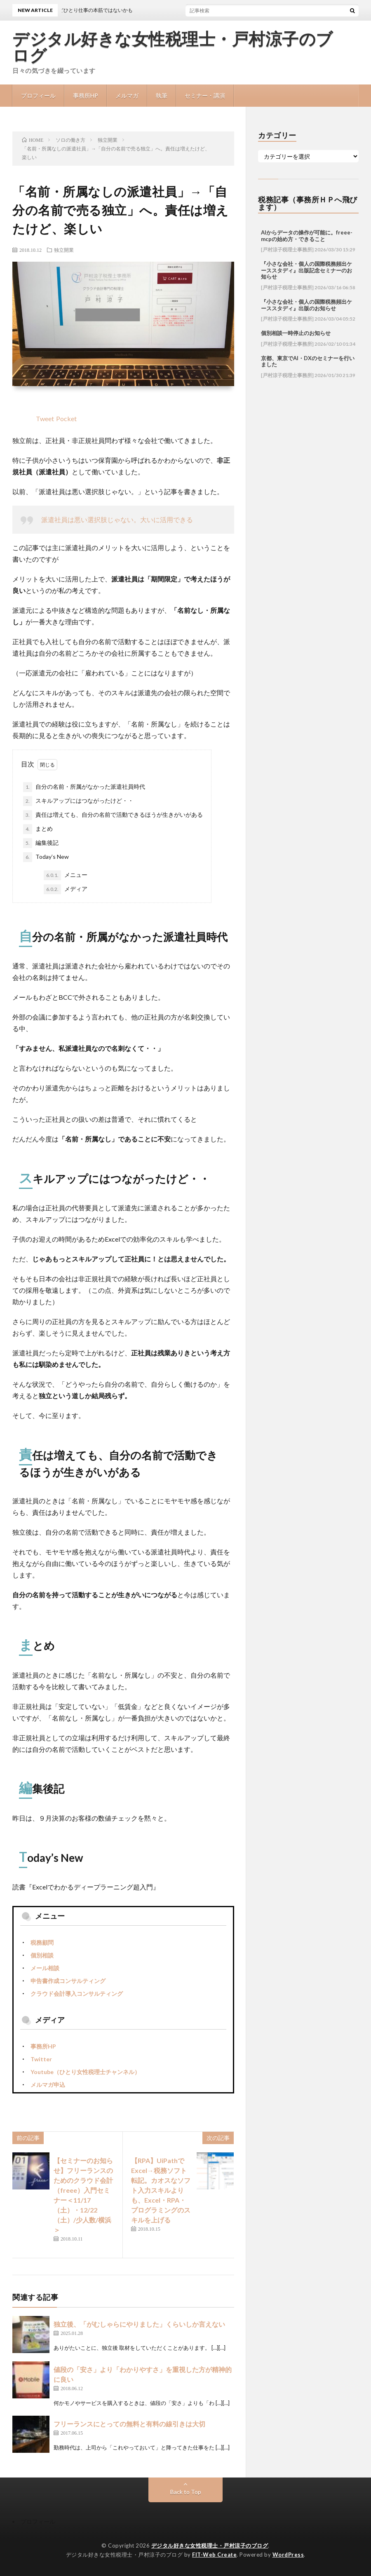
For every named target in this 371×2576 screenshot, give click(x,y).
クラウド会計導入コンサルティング (77, 1993)
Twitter (41, 2059)
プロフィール (38, 95)
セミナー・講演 (205, 95)
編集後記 (41, 843)
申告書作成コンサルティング (68, 1980)
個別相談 (42, 1955)
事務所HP (85, 95)
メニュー (65, 875)
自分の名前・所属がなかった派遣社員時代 (84, 787)
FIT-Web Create (214, 2554)
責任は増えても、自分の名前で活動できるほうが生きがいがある (113, 815)
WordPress (288, 2554)
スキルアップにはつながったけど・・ (78, 801)
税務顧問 (42, 1942)
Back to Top (185, 2491)
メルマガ (127, 95)
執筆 (161, 95)
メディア (65, 889)
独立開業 (64, 249)
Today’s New (46, 857)
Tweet (45, 418)
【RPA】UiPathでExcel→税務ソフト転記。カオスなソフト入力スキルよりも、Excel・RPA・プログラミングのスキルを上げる (160, 2190)
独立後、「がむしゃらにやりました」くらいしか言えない (139, 2324)
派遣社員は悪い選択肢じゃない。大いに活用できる (117, 519)
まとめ (38, 829)
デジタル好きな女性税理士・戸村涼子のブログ (172, 47)
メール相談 (45, 1967)
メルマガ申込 (48, 2084)
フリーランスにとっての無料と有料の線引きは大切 (129, 2424)
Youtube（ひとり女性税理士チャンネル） (85, 2071)
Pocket (66, 418)
